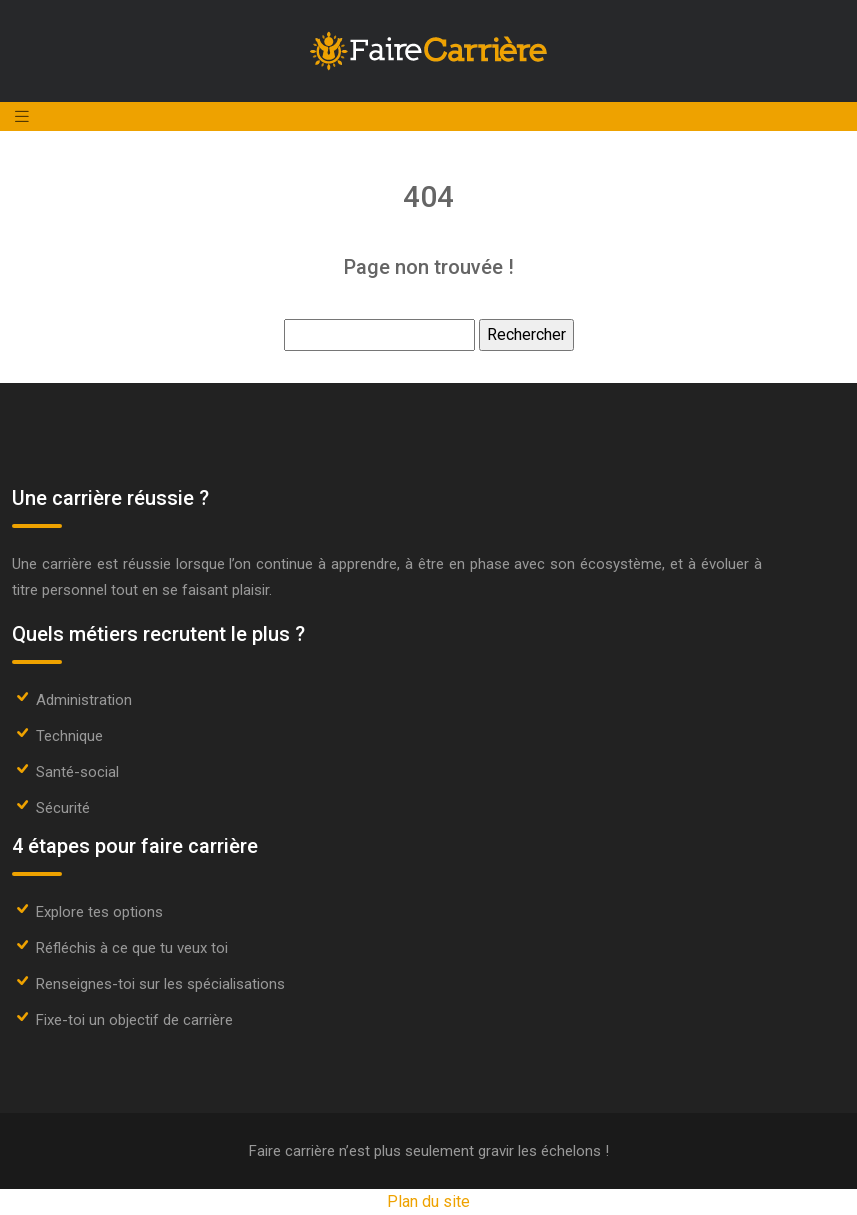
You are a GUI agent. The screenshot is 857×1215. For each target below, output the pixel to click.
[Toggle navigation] (22, 116)
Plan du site (428, 1201)
